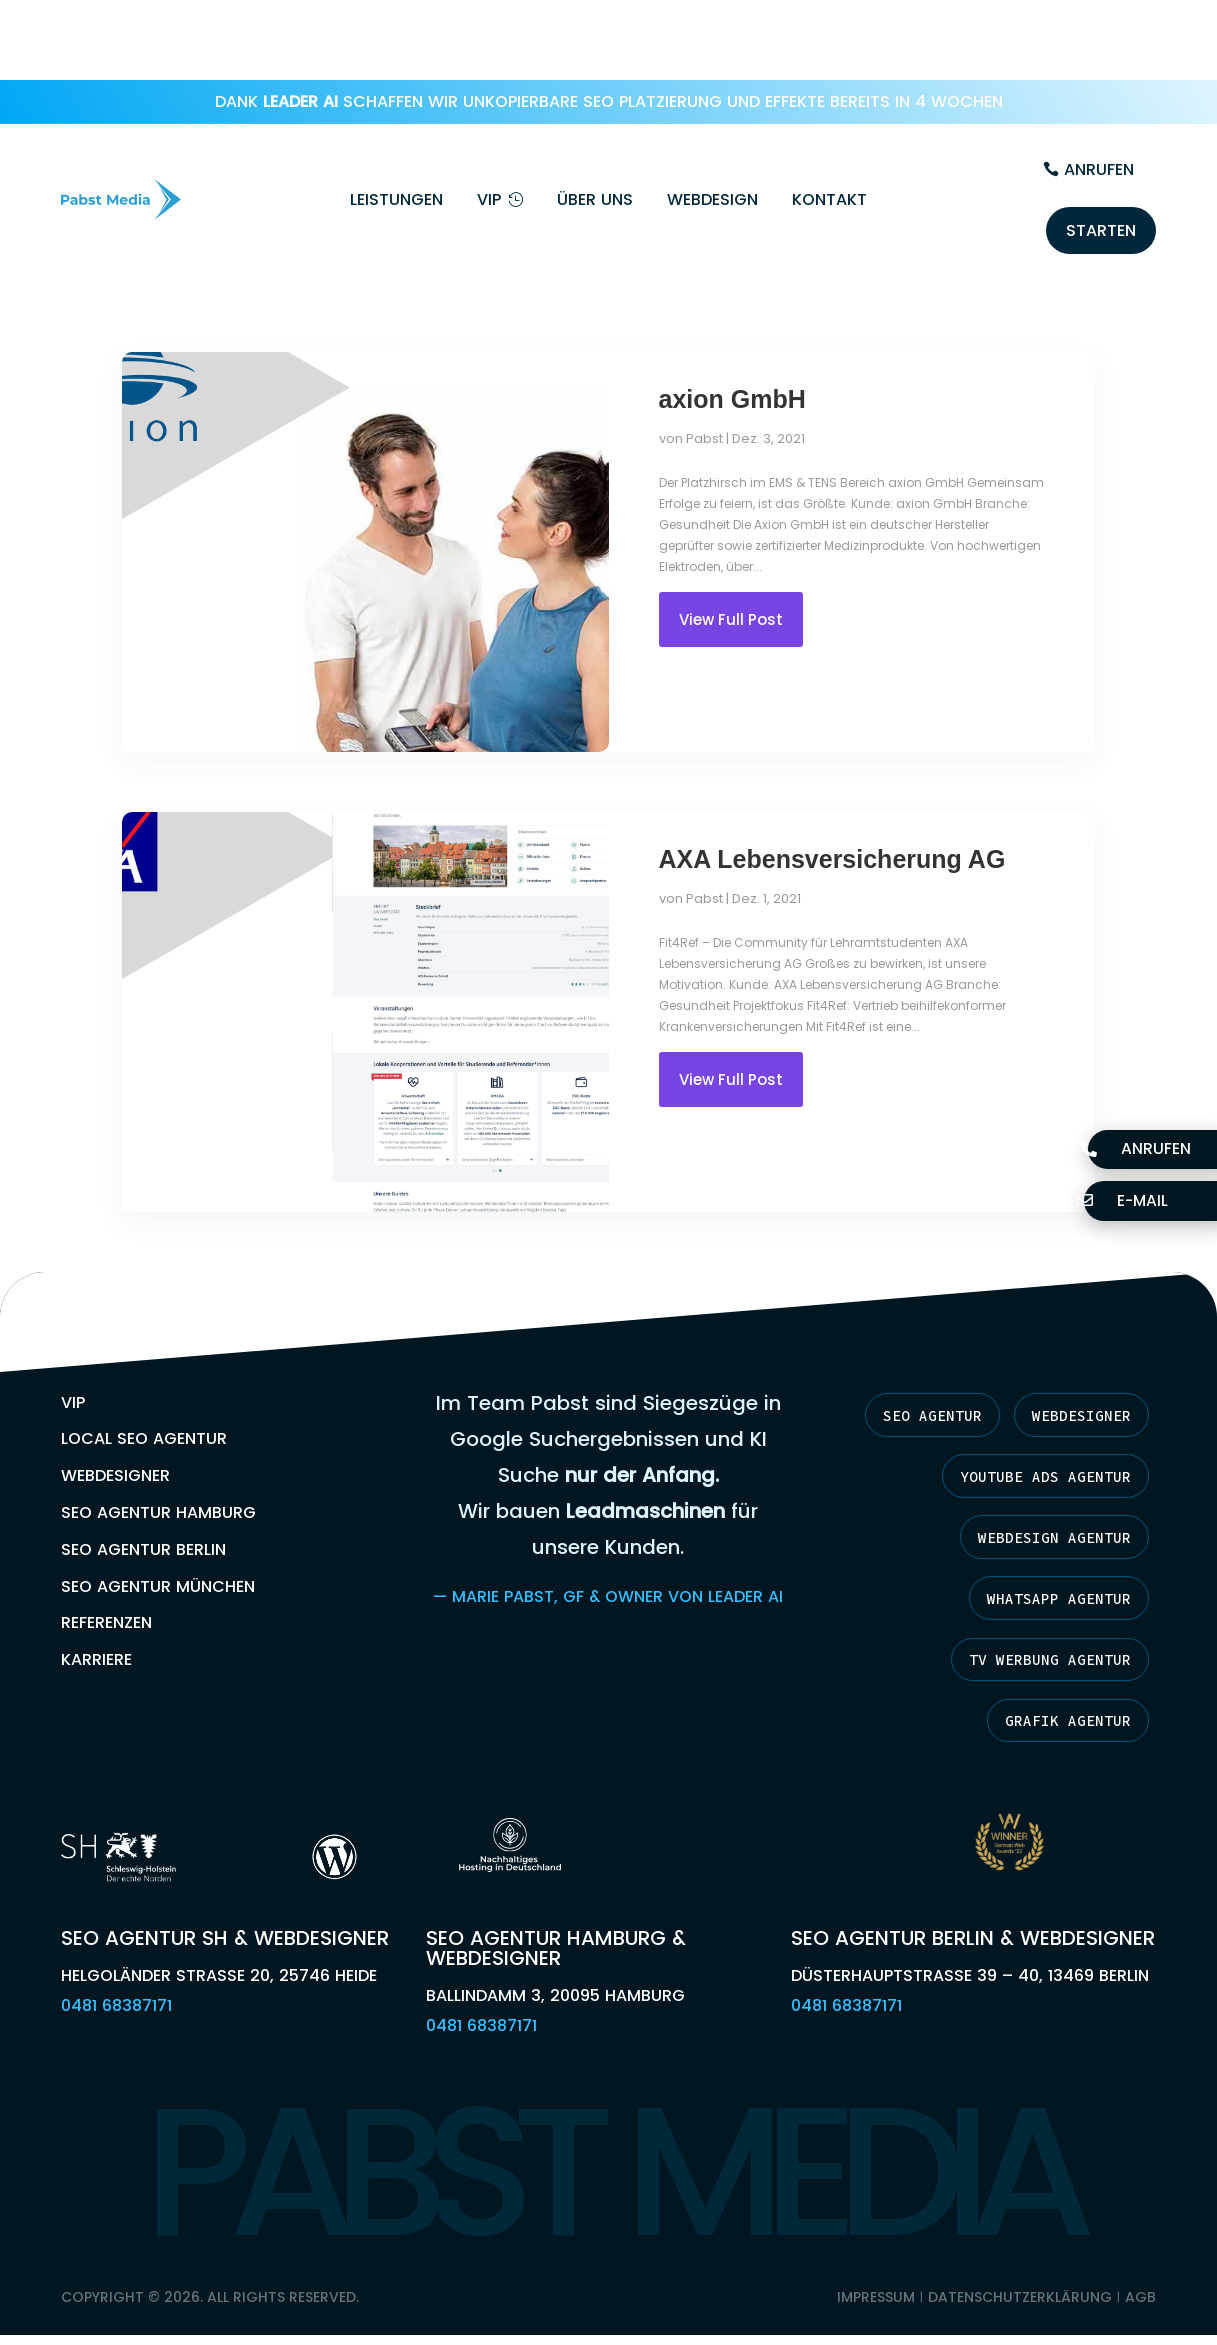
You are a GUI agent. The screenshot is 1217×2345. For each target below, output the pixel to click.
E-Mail (1133, 1199)
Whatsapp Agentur (1048, 1531)
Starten (1101, 150)
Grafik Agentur (1058, 1657)
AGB (1140, 2236)
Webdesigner (1073, 1341)
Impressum (876, 2236)
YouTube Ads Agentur (1033, 1404)
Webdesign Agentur (1043, 1468)
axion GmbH (732, 324)
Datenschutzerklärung (1020, 2236)
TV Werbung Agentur (1038, 1594)
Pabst (704, 363)
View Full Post (731, 544)
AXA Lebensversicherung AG (832, 784)
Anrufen (1099, 89)
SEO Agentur (907, 1341)
